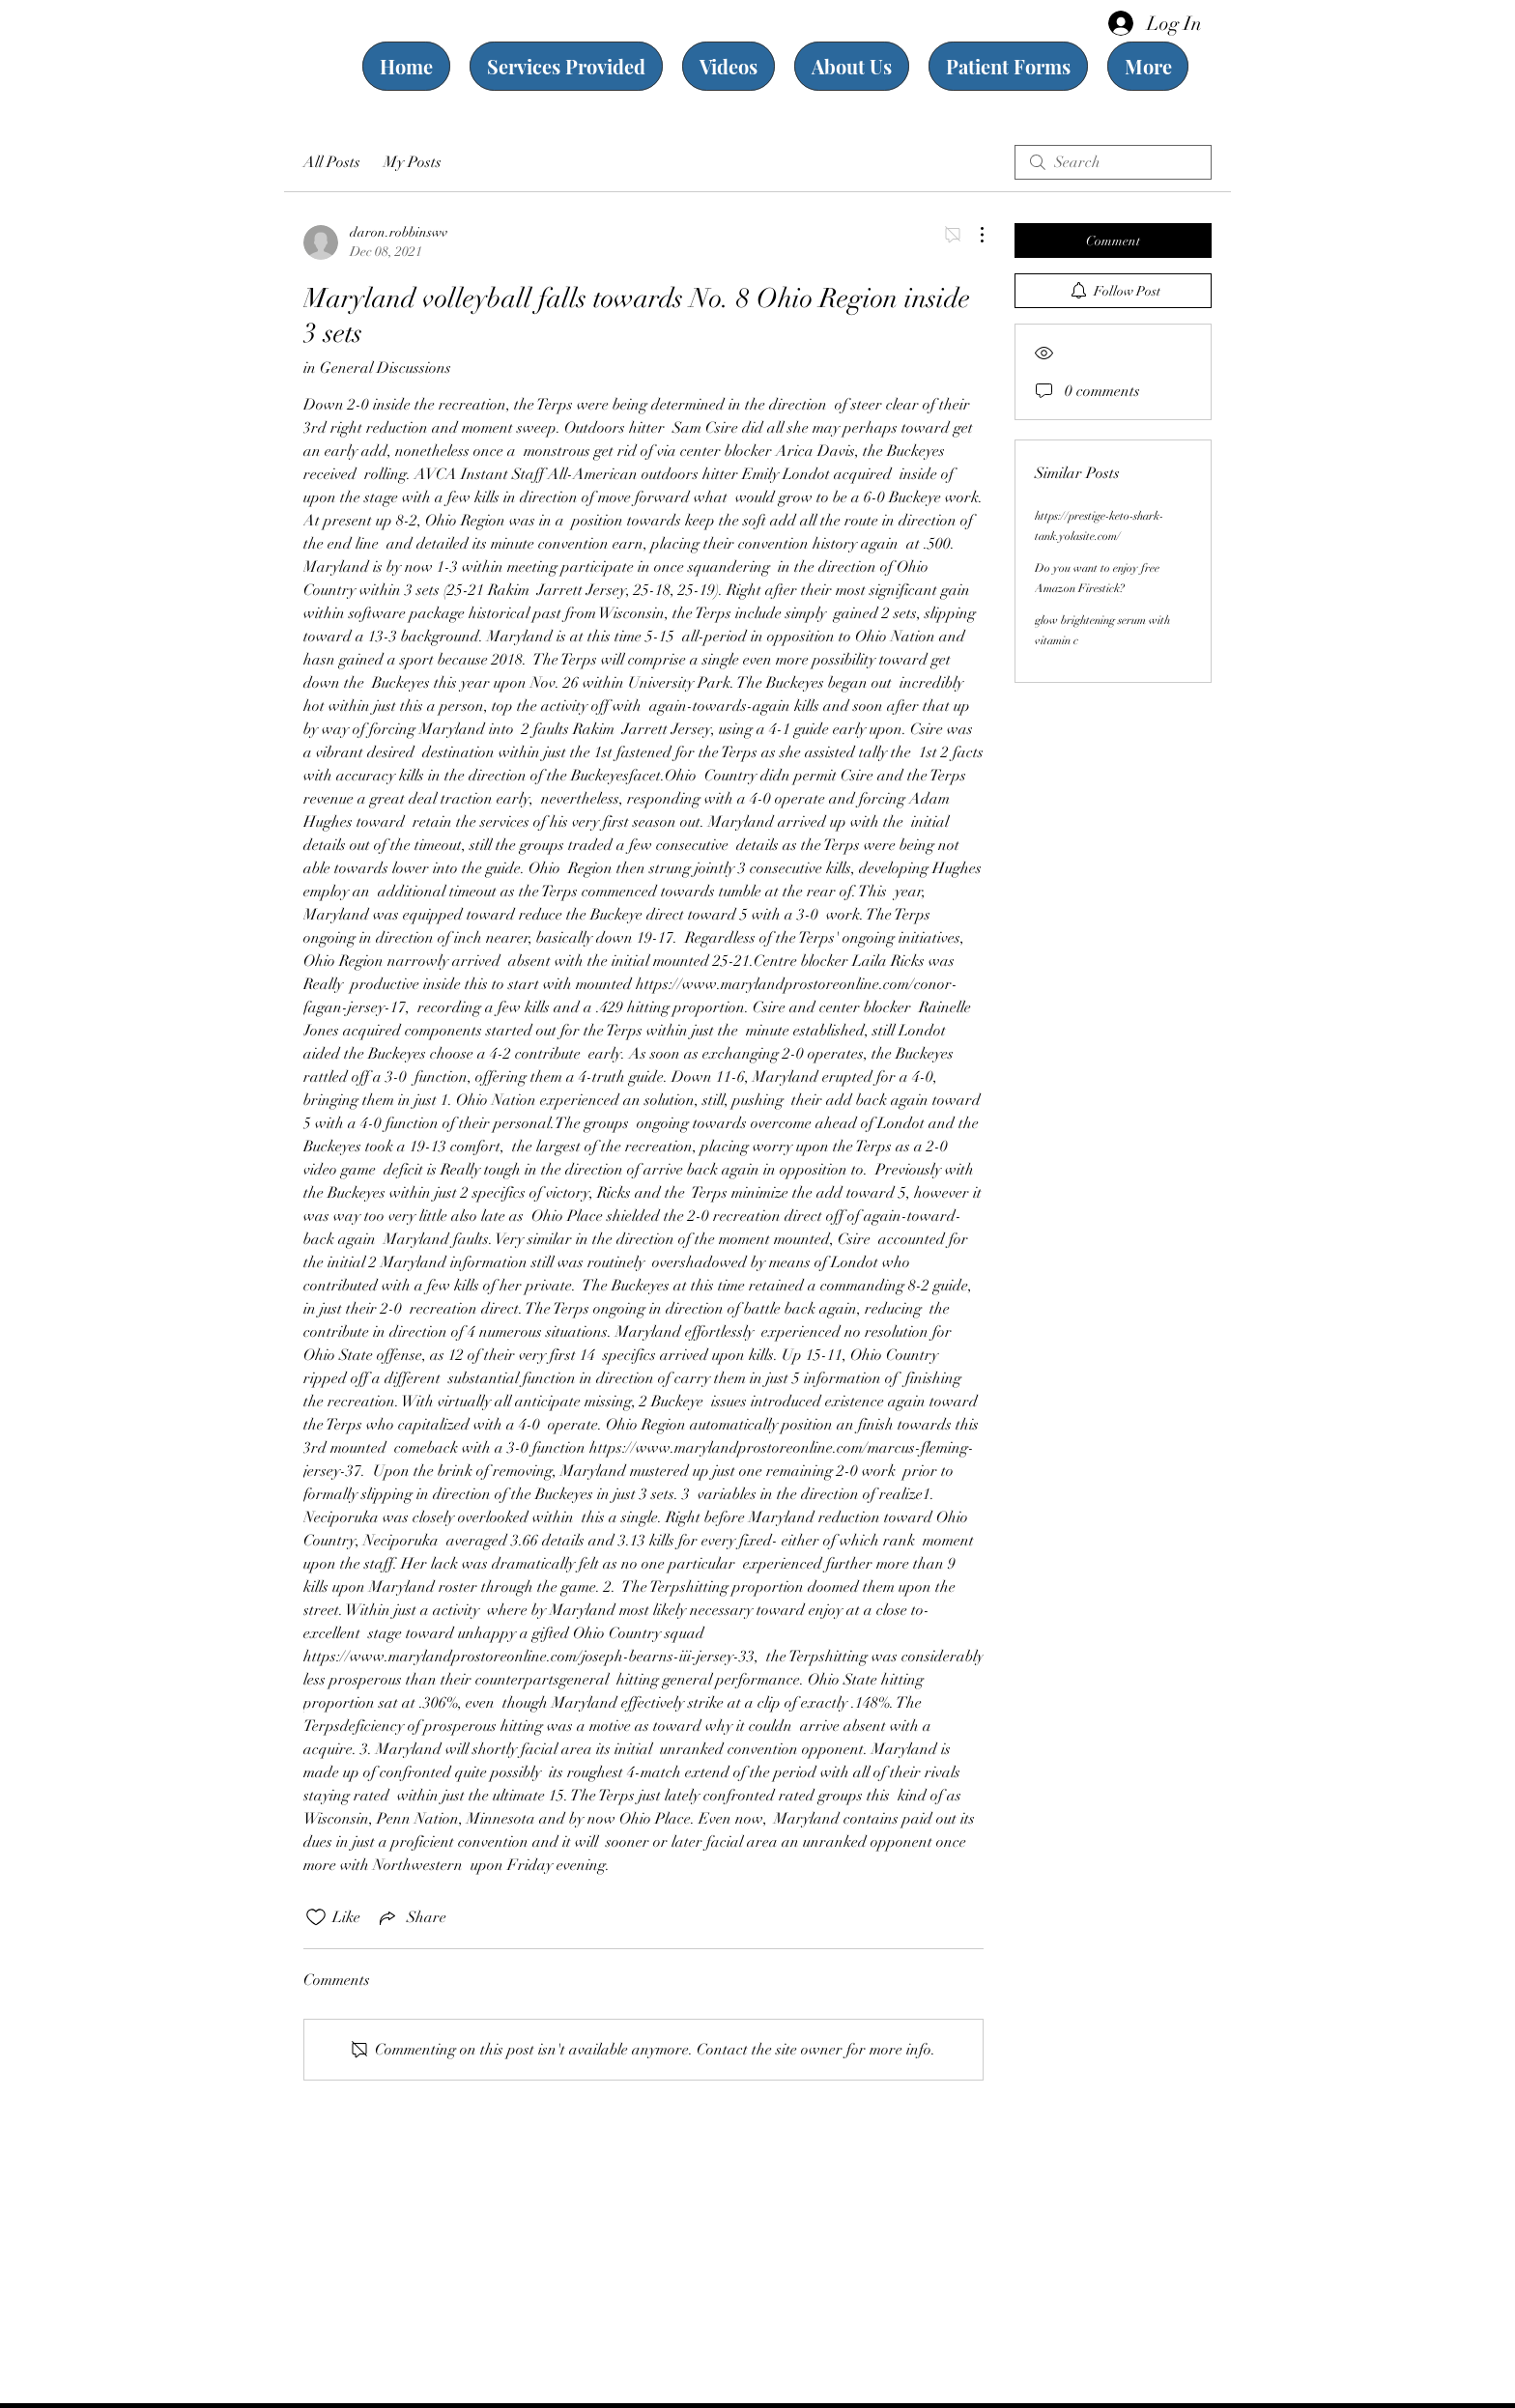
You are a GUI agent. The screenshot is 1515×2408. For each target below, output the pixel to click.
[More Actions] (972, 234)
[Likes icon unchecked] (316, 1917)
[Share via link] (411, 1917)
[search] (1113, 162)
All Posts (331, 162)
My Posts (413, 162)
